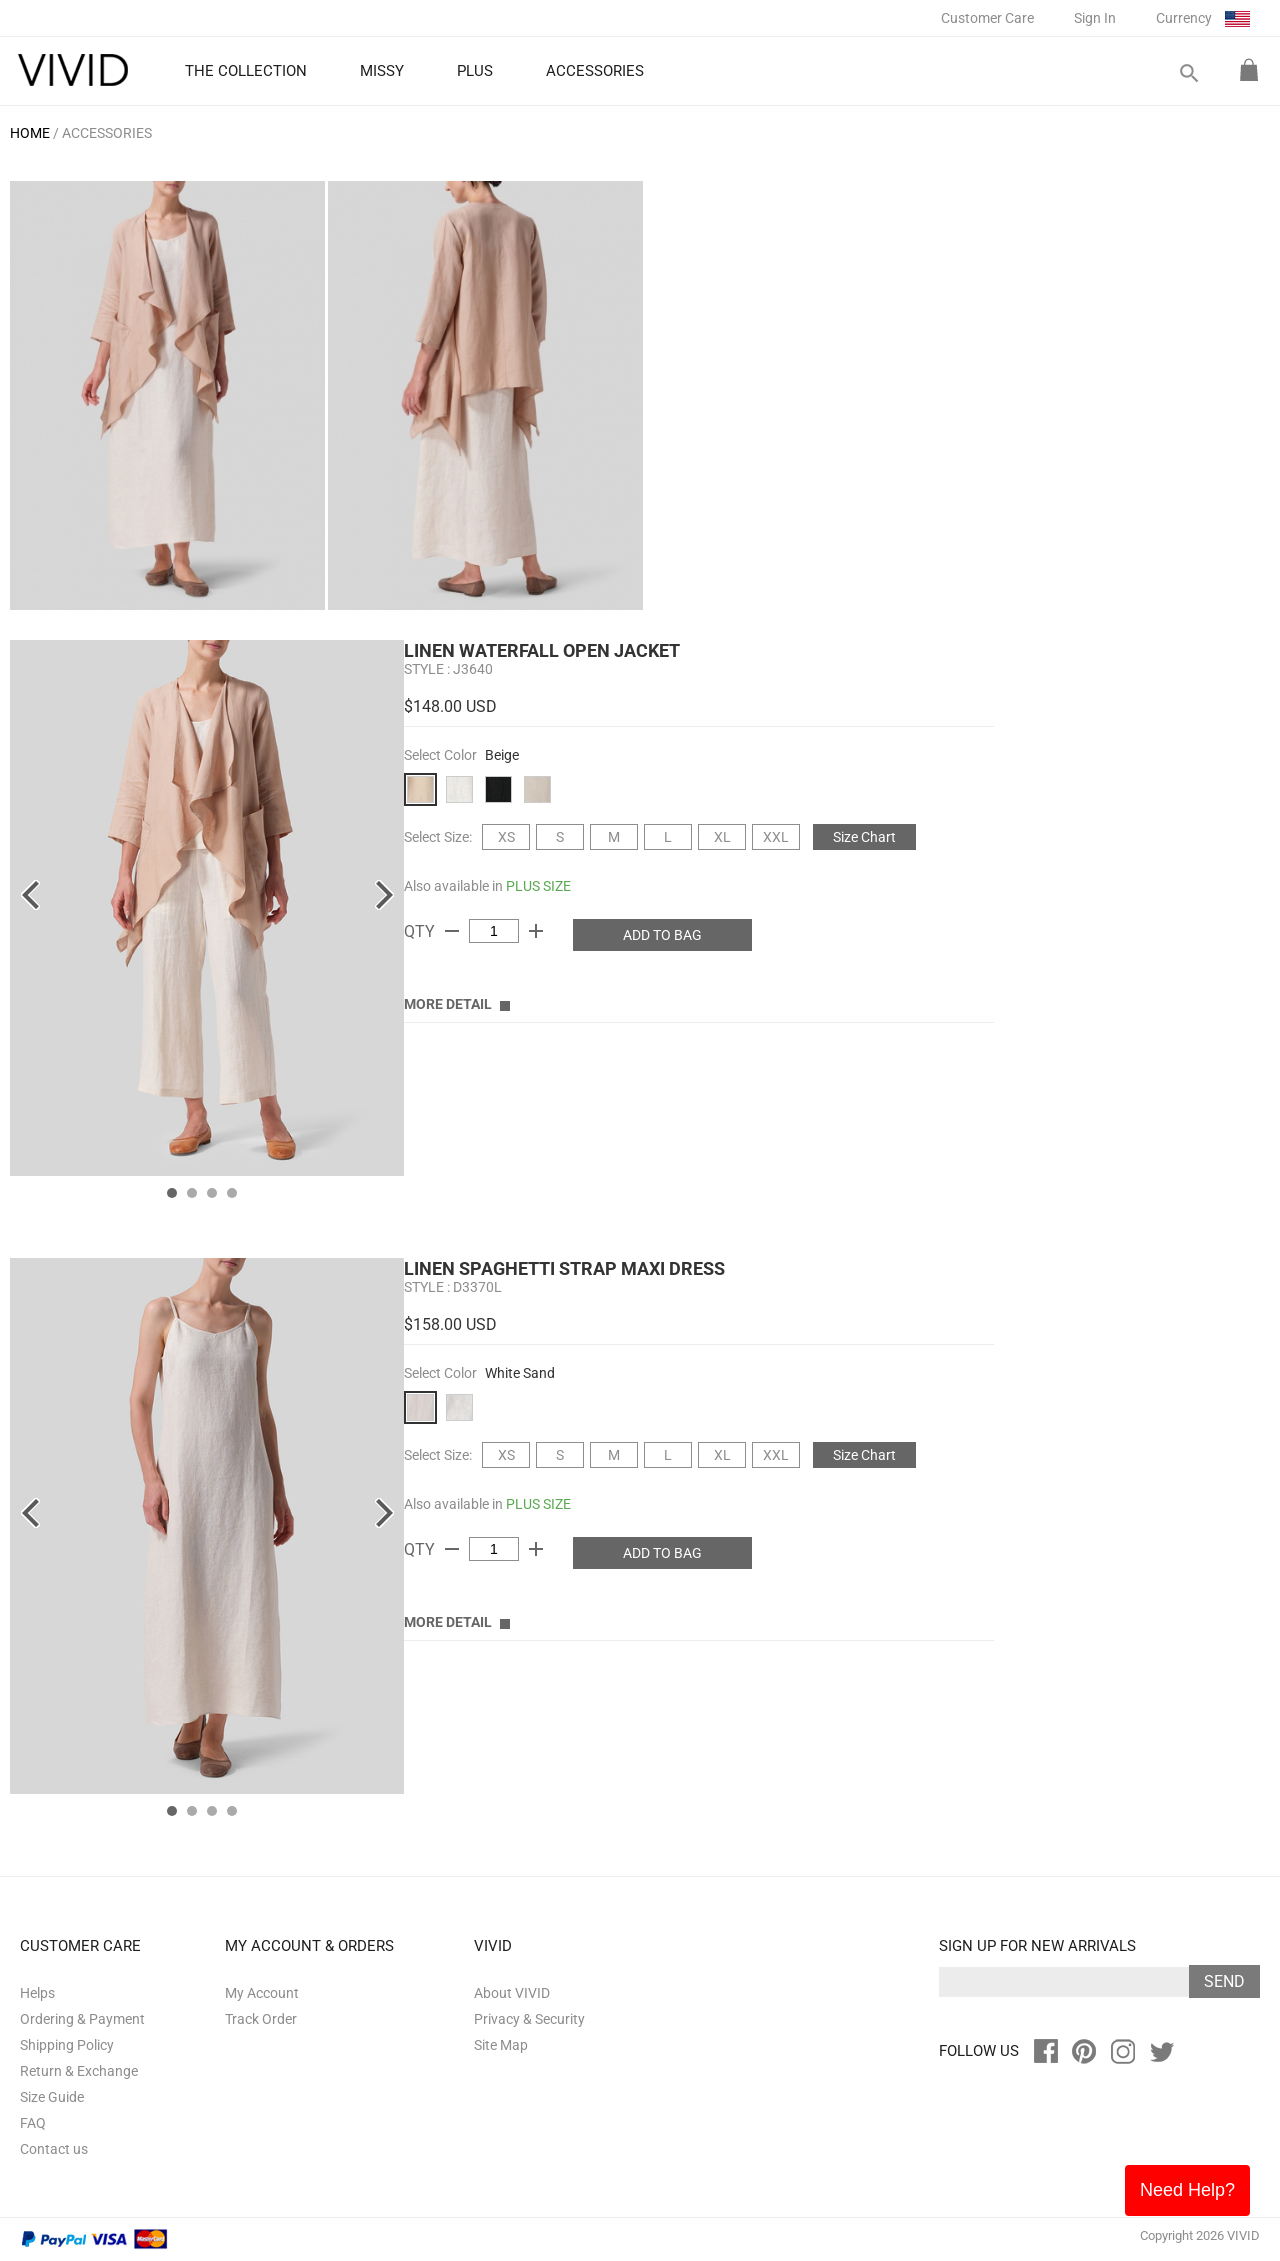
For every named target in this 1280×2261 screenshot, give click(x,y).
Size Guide (52, 2097)
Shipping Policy (67, 2045)
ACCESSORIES (107, 133)
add (536, 931)
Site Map (501, 2045)
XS (506, 837)
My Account (262, 1993)
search (1188, 73)
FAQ (33, 2123)
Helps (37, 1993)
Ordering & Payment (82, 2019)
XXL (776, 837)
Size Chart (864, 837)
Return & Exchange (79, 2071)
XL (722, 837)
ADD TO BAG (662, 935)
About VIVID (512, 1993)
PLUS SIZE (538, 886)
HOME (30, 133)
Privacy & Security (529, 2019)
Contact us (54, 2149)
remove (452, 931)
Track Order (261, 2019)
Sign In (1095, 18)
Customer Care (987, 18)
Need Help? (1187, 2190)
